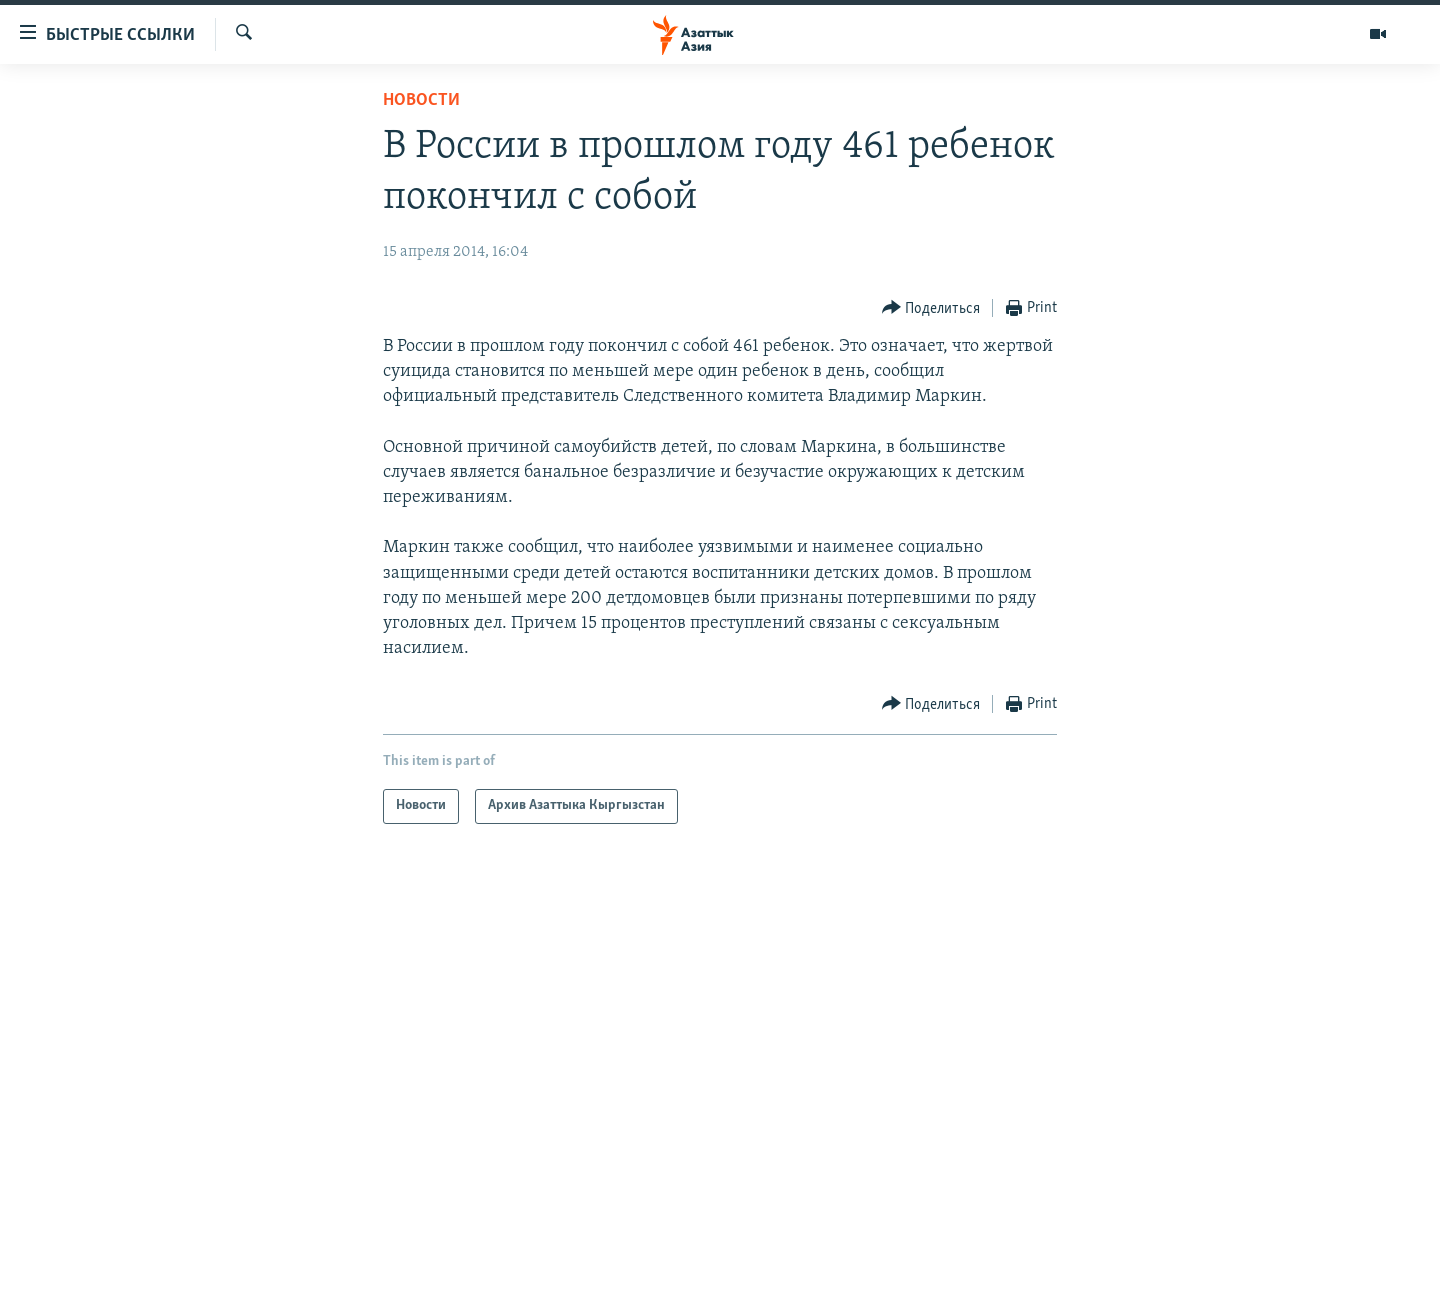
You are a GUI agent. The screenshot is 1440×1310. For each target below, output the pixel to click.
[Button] (931, 308)
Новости (421, 100)
